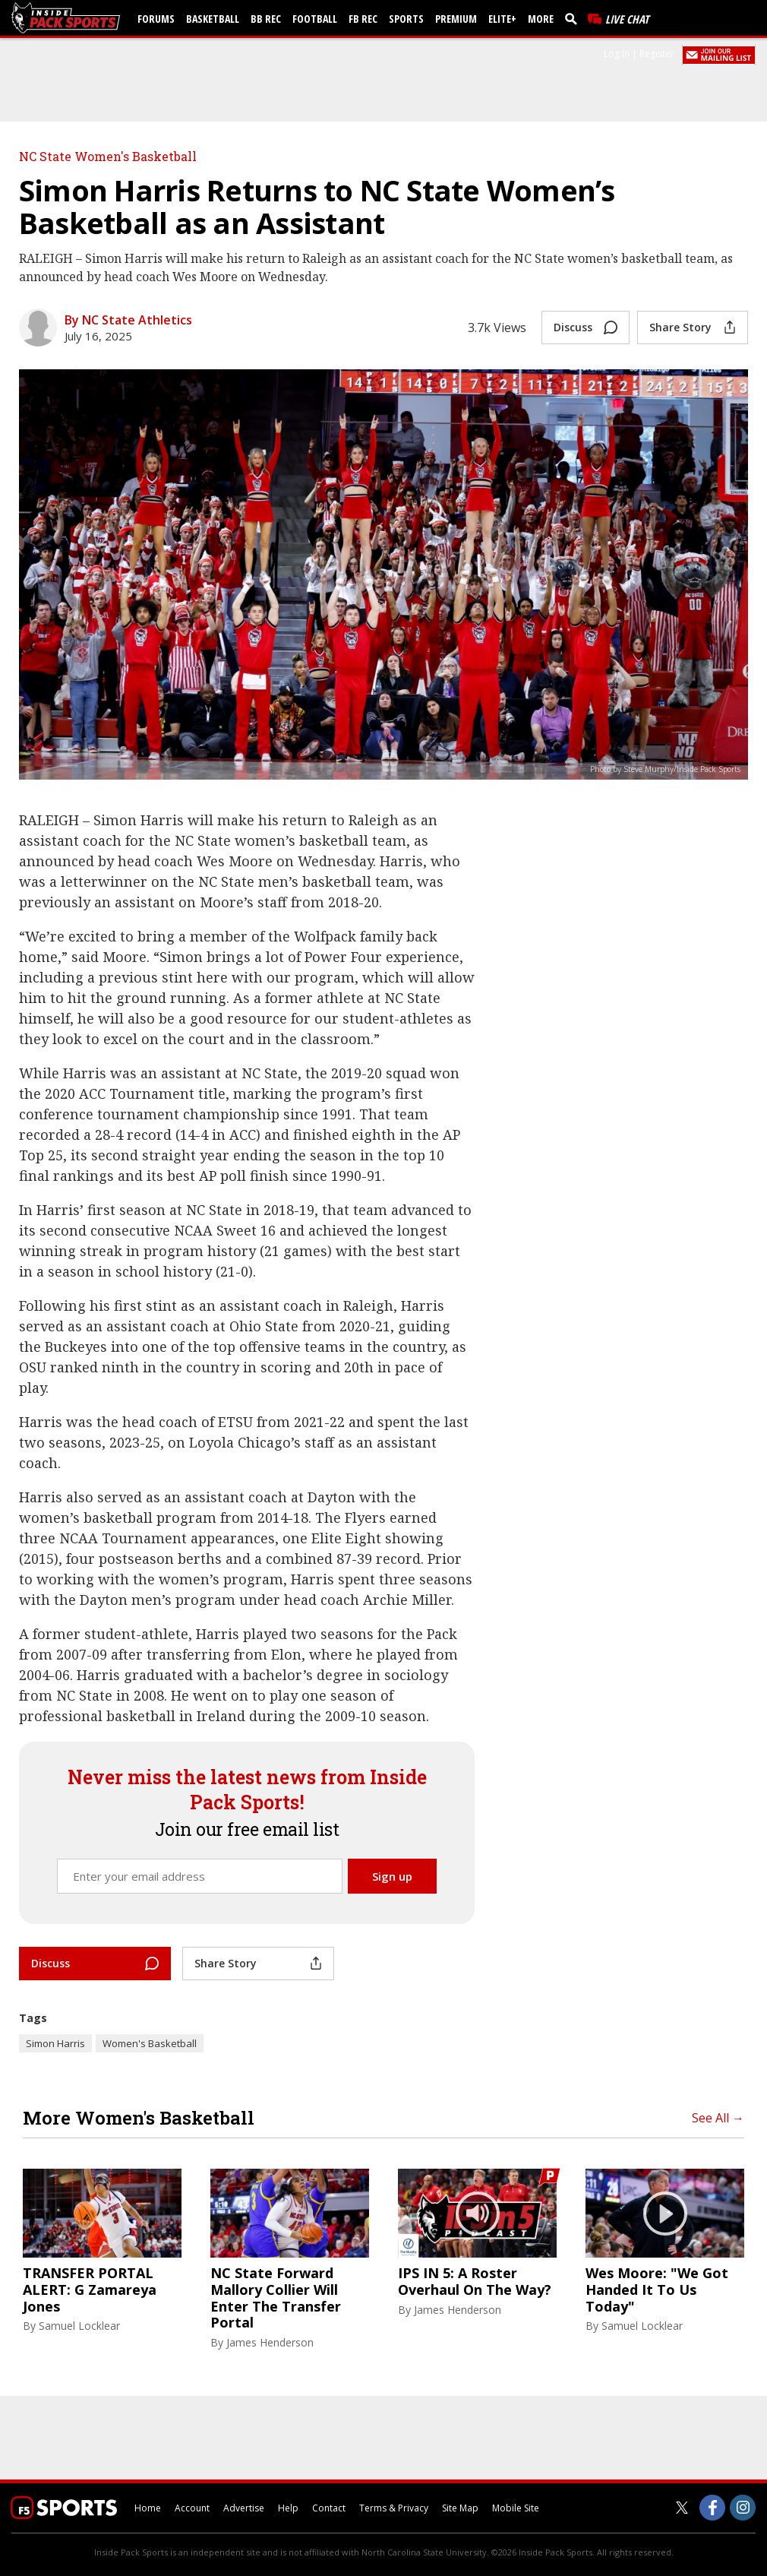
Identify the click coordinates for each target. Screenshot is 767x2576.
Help (288, 2508)
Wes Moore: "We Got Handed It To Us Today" (657, 2290)
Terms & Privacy (393, 2508)
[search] (574, 18)
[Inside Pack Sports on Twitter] (682, 2508)
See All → (718, 2117)
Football (314, 18)
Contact (329, 2508)
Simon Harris (55, 2043)
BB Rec (266, 18)
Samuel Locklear (79, 2325)
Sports (406, 18)
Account (192, 2508)
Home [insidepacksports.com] (147, 2508)
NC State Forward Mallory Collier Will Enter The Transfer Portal (275, 2298)
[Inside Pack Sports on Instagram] (743, 2508)
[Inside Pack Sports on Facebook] (712, 2508)
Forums (156, 18)
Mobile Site (515, 2508)
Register (656, 53)
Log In (617, 53)
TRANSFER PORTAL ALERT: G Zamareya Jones (89, 2290)
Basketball (212, 18)
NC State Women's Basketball (108, 156)
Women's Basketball (150, 2043)
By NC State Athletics (128, 320)
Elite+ (502, 18)
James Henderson (270, 2342)
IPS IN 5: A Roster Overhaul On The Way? (474, 2281)
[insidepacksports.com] (68, 17)
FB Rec (363, 18)
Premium (456, 18)
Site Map (460, 2508)
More (541, 18)
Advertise (243, 2508)
